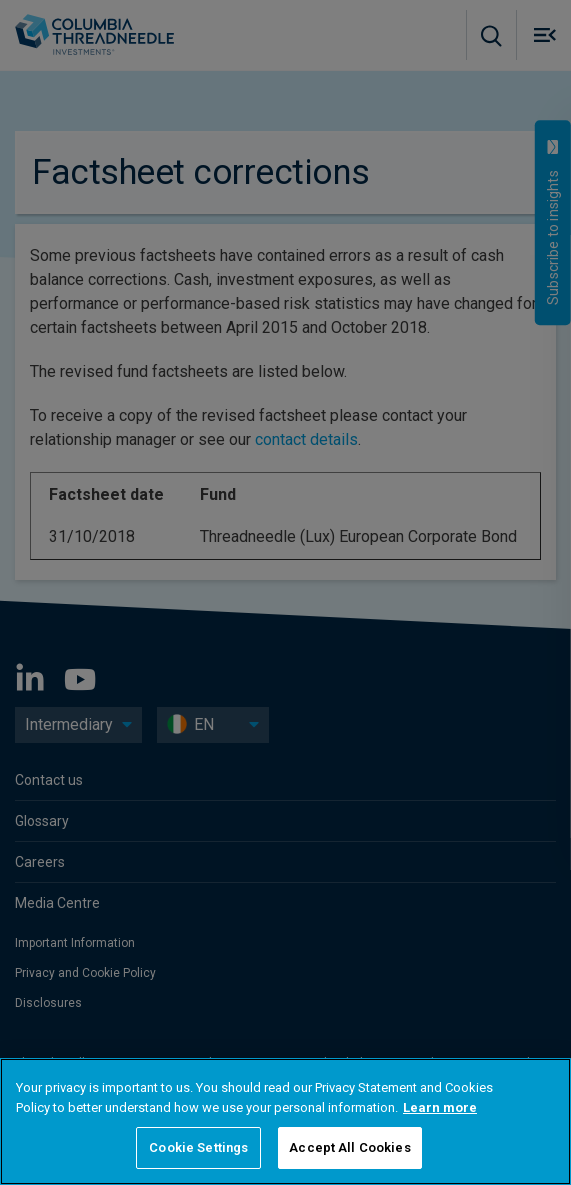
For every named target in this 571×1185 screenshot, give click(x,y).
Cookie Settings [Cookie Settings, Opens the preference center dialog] (198, 1147)
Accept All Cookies (349, 1147)
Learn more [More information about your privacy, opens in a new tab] (440, 1107)
